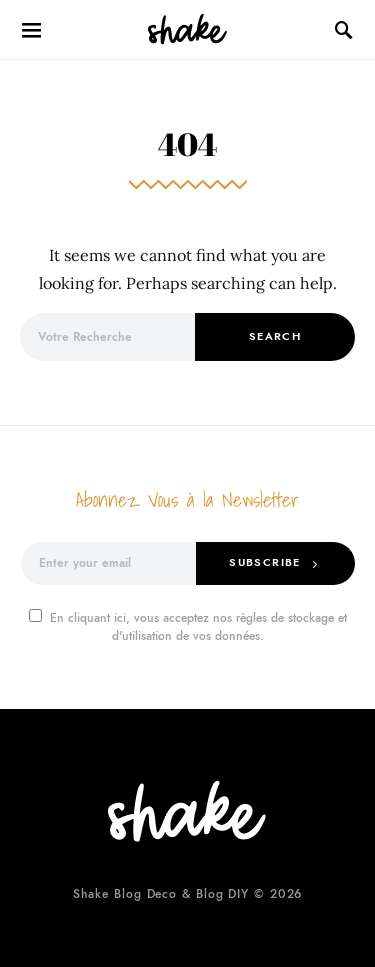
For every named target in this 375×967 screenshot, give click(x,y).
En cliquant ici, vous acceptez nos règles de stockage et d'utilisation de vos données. (188, 626)
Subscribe (264, 562)
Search (275, 336)
